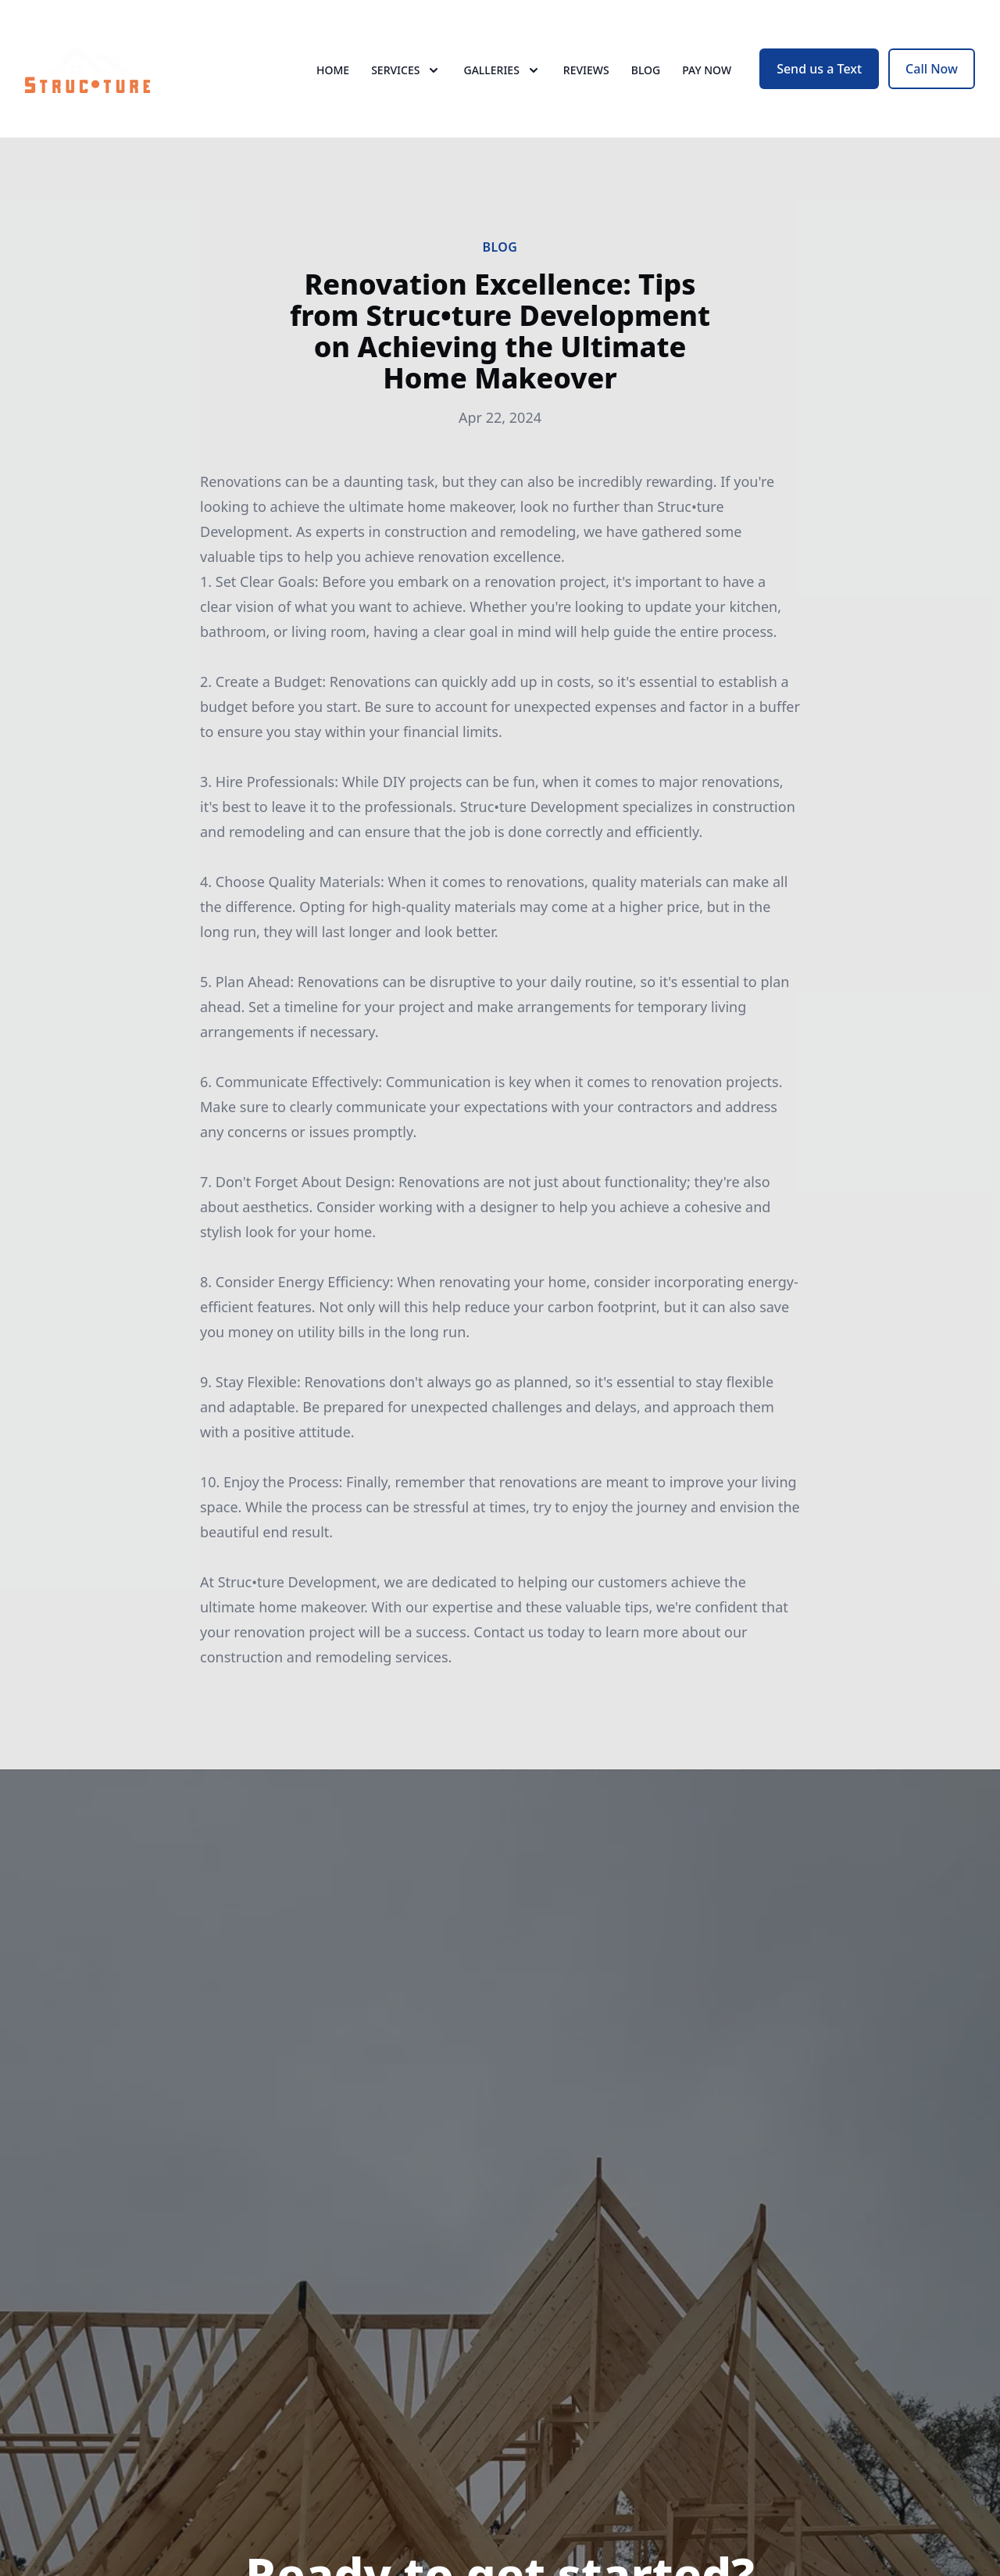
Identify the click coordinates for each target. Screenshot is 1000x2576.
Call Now (931, 68)
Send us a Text (819, 68)
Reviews (586, 70)
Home (332, 70)
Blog (646, 70)
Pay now (706, 70)
